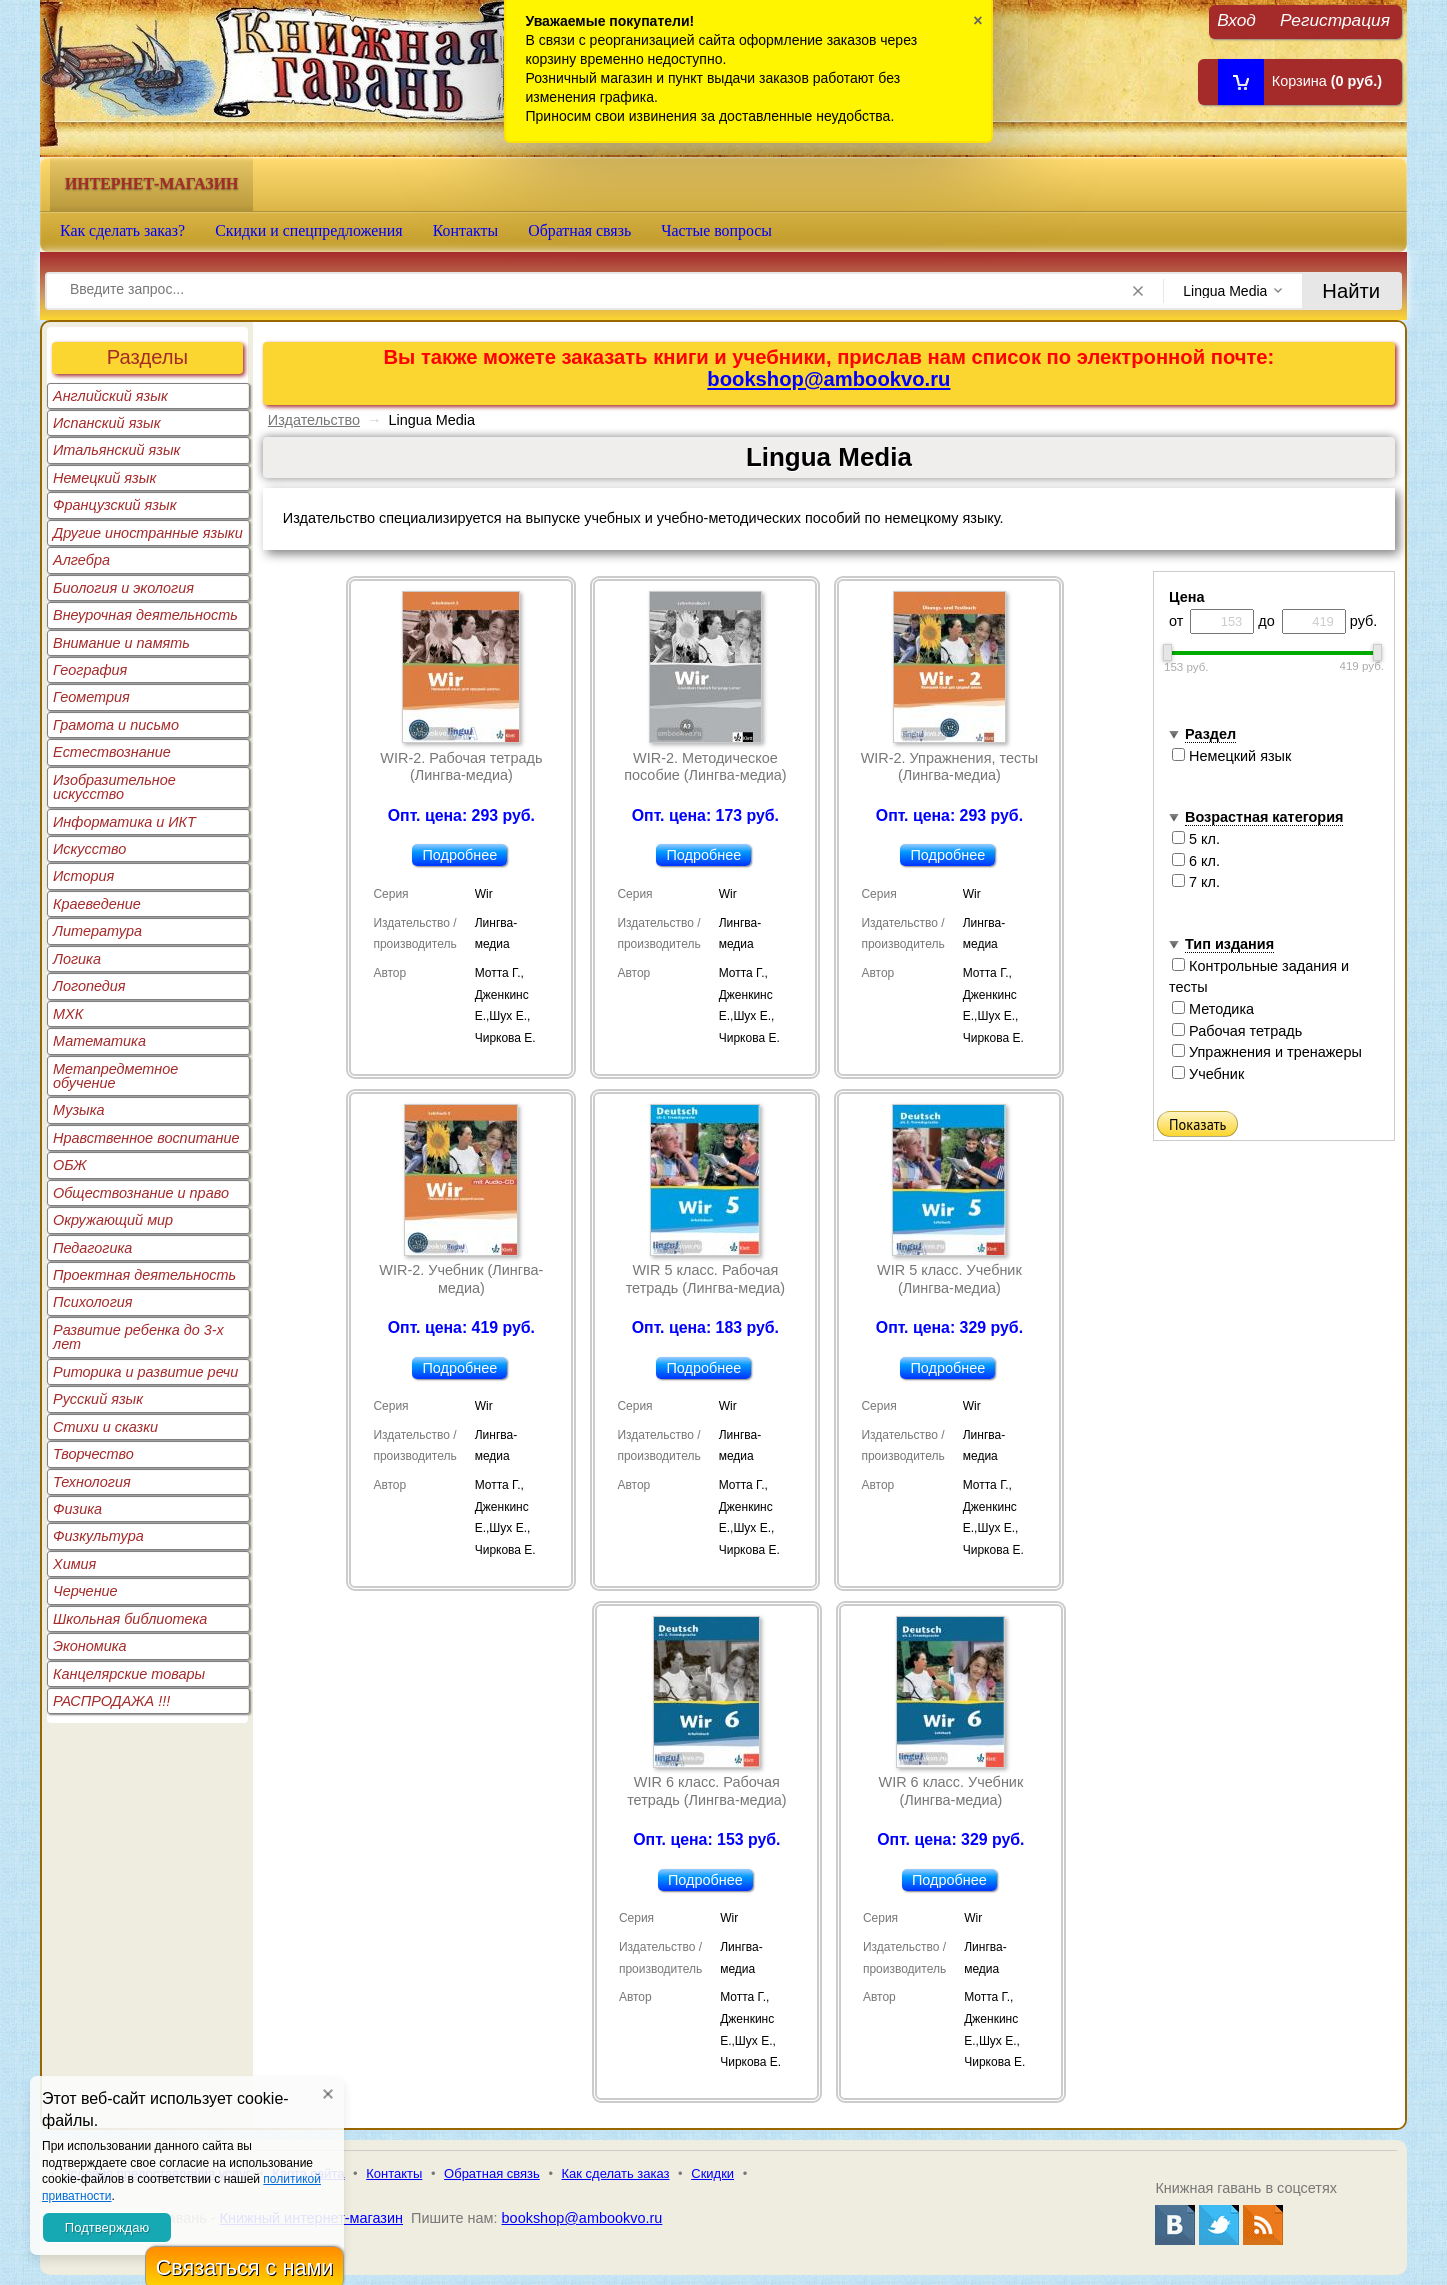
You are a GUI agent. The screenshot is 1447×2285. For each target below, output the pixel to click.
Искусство (89, 849)
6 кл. (1196, 861)
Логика (77, 959)
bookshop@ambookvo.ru (828, 379)
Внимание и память (121, 643)
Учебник (1208, 1074)
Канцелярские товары (129, 1674)
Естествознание (112, 752)
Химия (74, 1564)
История (83, 876)
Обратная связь (579, 230)
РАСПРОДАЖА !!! (111, 1701)
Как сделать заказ (616, 2173)
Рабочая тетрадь (1237, 1031)
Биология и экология (123, 588)
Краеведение (97, 904)
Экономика (90, 1646)
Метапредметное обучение (115, 1076)
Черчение (85, 1591)
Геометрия (91, 697)
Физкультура (98, 1536)
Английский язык (110, 396)
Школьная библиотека (130, 1619)
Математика (99, 1041)
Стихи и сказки (105, 1427)
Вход (1236, 19)
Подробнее (459, 855)
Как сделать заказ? (122, 230)
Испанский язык (107, 423)
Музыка (79, 1110)
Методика (1213, 1009)
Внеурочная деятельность (145, 615)
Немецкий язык (104, 478)
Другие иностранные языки (148, 533)
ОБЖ (70, 1165)
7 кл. (1196, 882)
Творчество (93, 1454)
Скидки (712, 2173)
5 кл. (1196, 839)
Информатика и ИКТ (124, 822)
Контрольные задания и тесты (1259, 977)
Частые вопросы (716, 230)
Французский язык (114, 505)
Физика (77, 1509)
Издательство (314, 420)
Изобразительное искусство (114, 787)
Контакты (466, 230)
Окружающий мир (113, 1220)
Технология (92, 1482)
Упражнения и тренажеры (1267, 1052)
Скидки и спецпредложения (309, 230)
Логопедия (89, 986)
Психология (93, 1302)
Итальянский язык (116, 450)
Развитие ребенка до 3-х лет (138, 1337)
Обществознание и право (141, 1193)
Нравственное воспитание (146, 1138)
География (90, 670)
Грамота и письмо (116, 725)
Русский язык (98, 1399)
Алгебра (81, 560)
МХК (68, 1014)
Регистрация (1335, 19)
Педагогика (92, 1248)
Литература (97, 931)
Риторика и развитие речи (145, 1372)
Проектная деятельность (144, 1275)
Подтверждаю (107, 2227)
